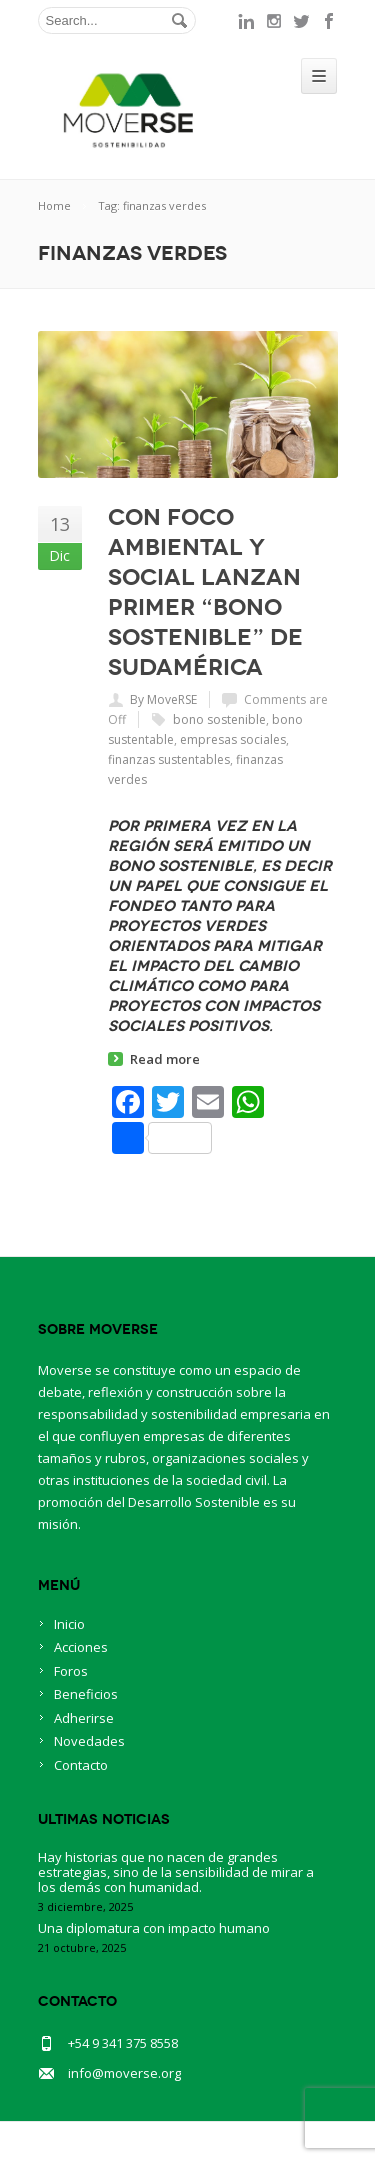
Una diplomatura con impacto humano (154, 1928)
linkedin (246, 21)
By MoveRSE (163, 699)
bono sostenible (219, 719)
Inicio (69, 1624)
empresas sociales (233, 739)
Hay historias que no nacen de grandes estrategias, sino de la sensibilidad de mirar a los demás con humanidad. (176, 1872)
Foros (71, 1671)
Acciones (81, 1647)
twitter (302, 21)
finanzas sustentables (169, 759)
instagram (274, 21)
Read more (165, 1059)
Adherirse (84, 1718)
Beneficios (86, 1694)
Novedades (89, 1741)
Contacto (81, 1765)
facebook (330, 21)
